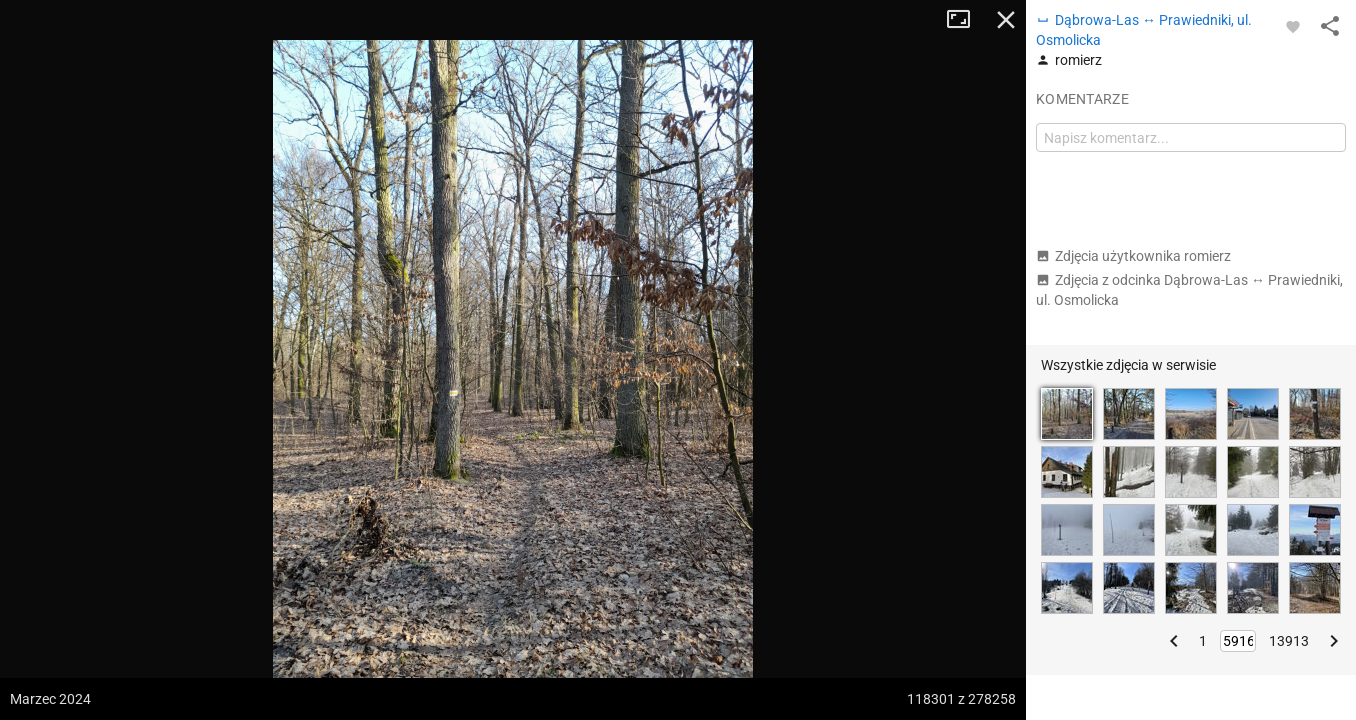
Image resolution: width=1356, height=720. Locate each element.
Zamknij (1006, 20)
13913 (1289, 641)
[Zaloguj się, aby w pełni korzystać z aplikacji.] (1293, 26)
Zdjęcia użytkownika (1133, 256)
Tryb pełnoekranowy (966, 20)
